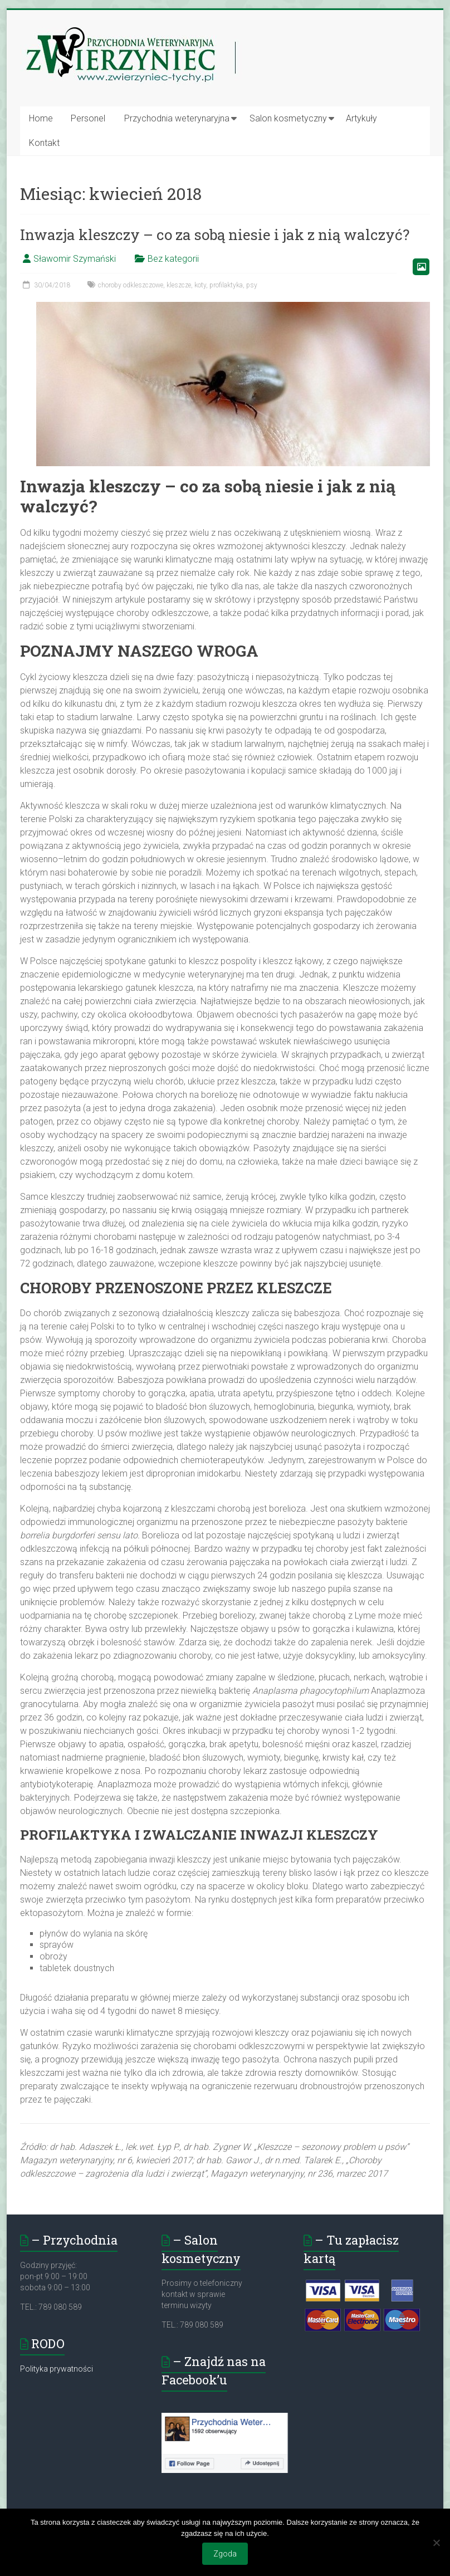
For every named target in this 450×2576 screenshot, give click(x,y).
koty (200, 285)
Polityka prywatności (56, 2368)
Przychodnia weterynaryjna (176, 118)
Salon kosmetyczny (288, 118)
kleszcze (179, 285)
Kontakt (44, 143)
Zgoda (225, 2553)
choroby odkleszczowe (130, 285)
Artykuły (361, 118)
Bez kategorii (173, 258)
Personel (88, 118)
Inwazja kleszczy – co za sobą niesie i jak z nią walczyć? (214, 234)
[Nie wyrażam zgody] (436, 2542)
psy (251, 285)
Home (41, 118)
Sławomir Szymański (74, 258)
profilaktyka (226, 285)
